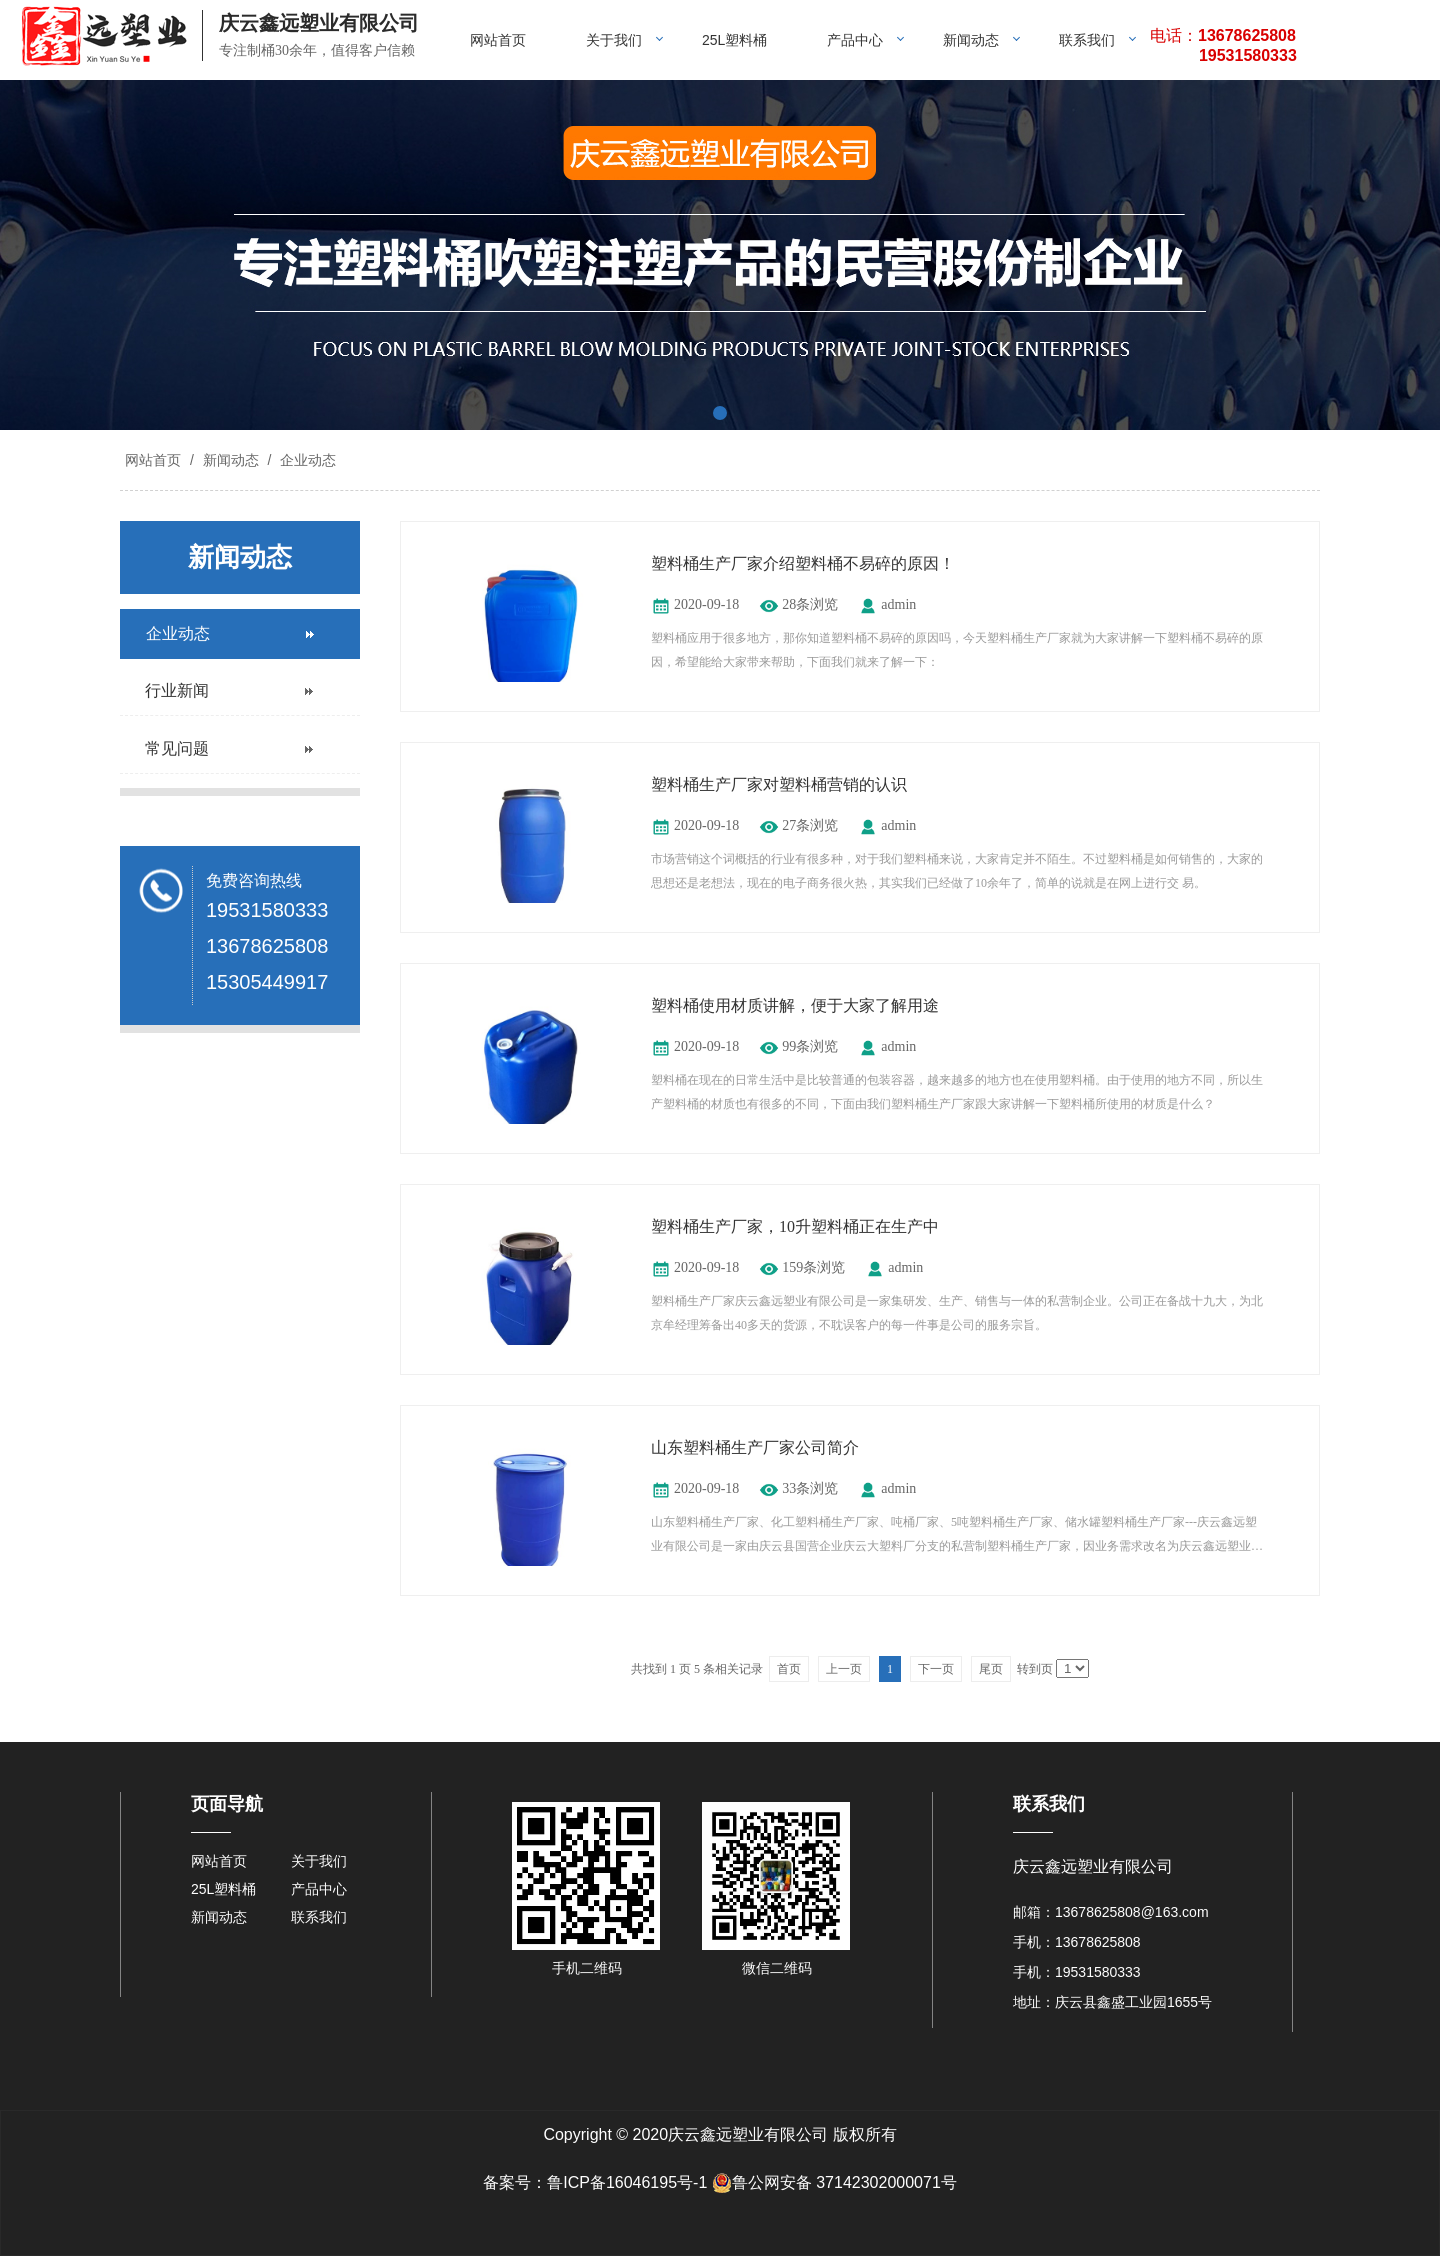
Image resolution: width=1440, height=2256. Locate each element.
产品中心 (855, 40)
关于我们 (614, 40)
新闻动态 (971, 40)
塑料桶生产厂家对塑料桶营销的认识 (779, 784)
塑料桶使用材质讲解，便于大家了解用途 (795, 1005)
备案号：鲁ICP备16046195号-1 (595, 2182)
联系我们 (1087, 40)
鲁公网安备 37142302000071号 (834, 2183)
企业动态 (306, 460)
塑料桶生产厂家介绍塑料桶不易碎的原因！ (803, 563)
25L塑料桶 (734, 40)
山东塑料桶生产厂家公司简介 (755, 1447)
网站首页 (498, 40)
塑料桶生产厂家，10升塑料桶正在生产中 (795, 1226)
